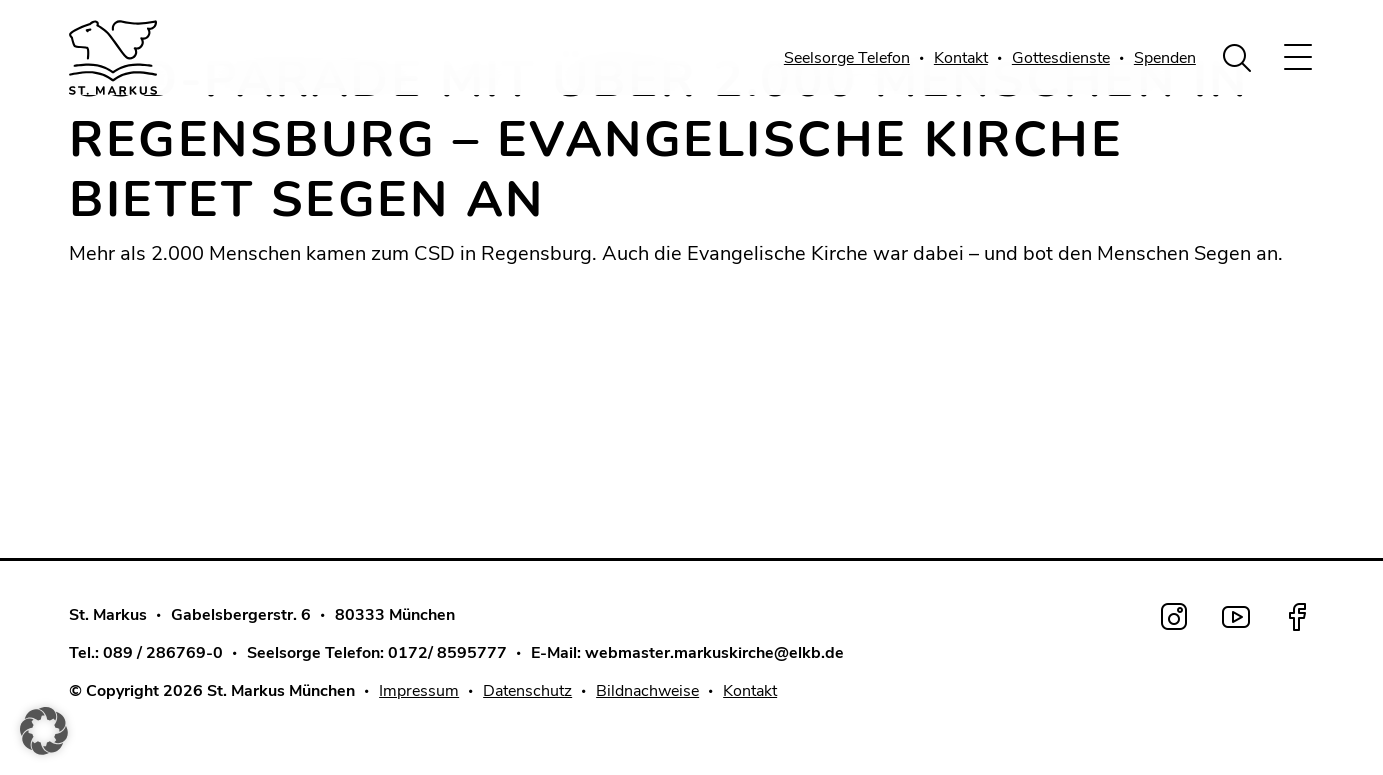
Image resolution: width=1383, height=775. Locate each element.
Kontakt (961, 58)
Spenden (1165, 58)
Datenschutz (527, 691)
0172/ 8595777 (447, 653)
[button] (44, 731)
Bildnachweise (647, 691)
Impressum (419, 691)
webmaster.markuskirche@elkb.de (714, 653)
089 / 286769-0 (163, 653)
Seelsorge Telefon (847, 58)
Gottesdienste (1061, 58)
